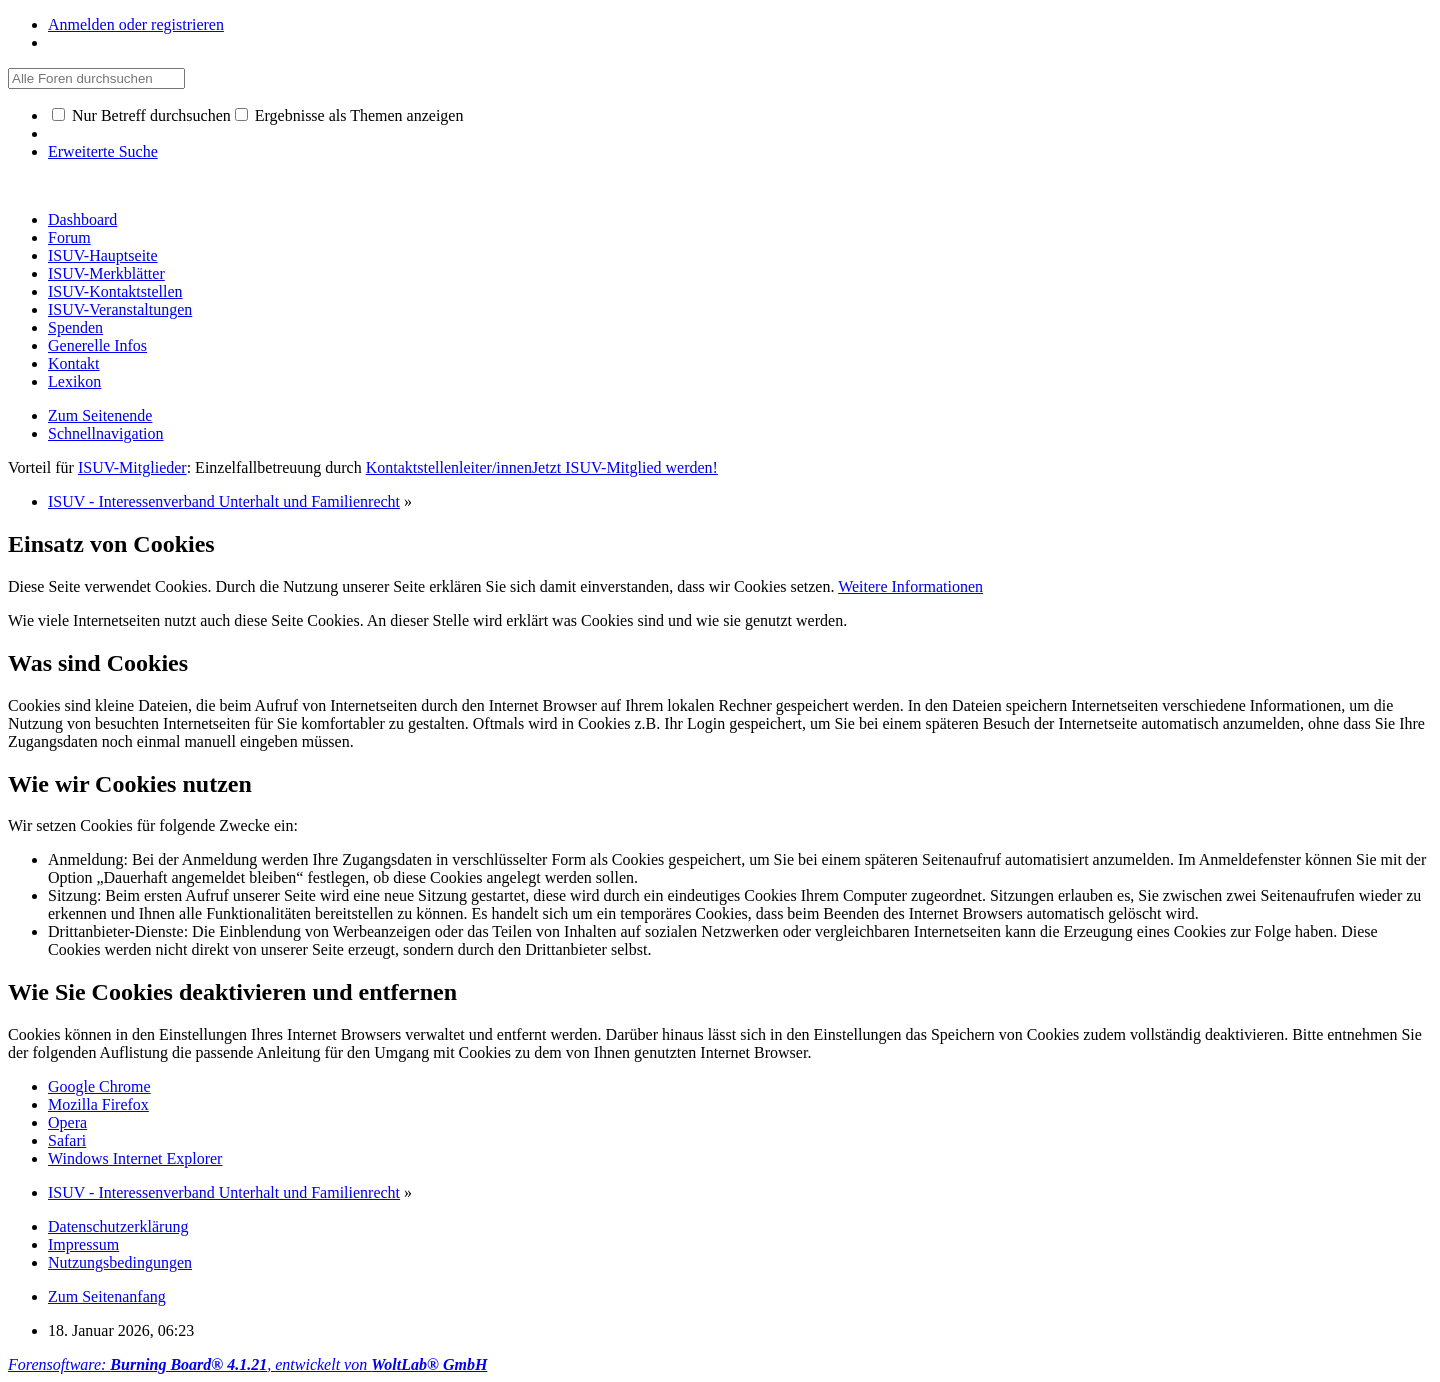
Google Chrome (99, 1086)
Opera (67, 1122)
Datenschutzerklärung (118, 1226)
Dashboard (82, 219)
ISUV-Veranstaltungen (120, 309)
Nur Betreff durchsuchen (141, 115)
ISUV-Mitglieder (132, 467)
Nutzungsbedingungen (120, 1262)
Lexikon (74, 381)
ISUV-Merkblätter (106, 273)
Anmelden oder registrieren (136, 24)
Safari (67, 1140)
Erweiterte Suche (103, 151)
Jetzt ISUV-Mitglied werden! (625, 467)
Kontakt (74, 363)
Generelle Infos (97, 345)
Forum (69, 237)
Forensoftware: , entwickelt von (247, 1364)
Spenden (75, 327)
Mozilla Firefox (98, 1104)
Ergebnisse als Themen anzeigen (349, 115)
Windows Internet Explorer (135, 1158)
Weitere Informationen (910, 586)
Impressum (83, 1244)
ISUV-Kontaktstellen (115, 291)
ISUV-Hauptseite (103, 255)
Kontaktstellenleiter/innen (449, 467)
